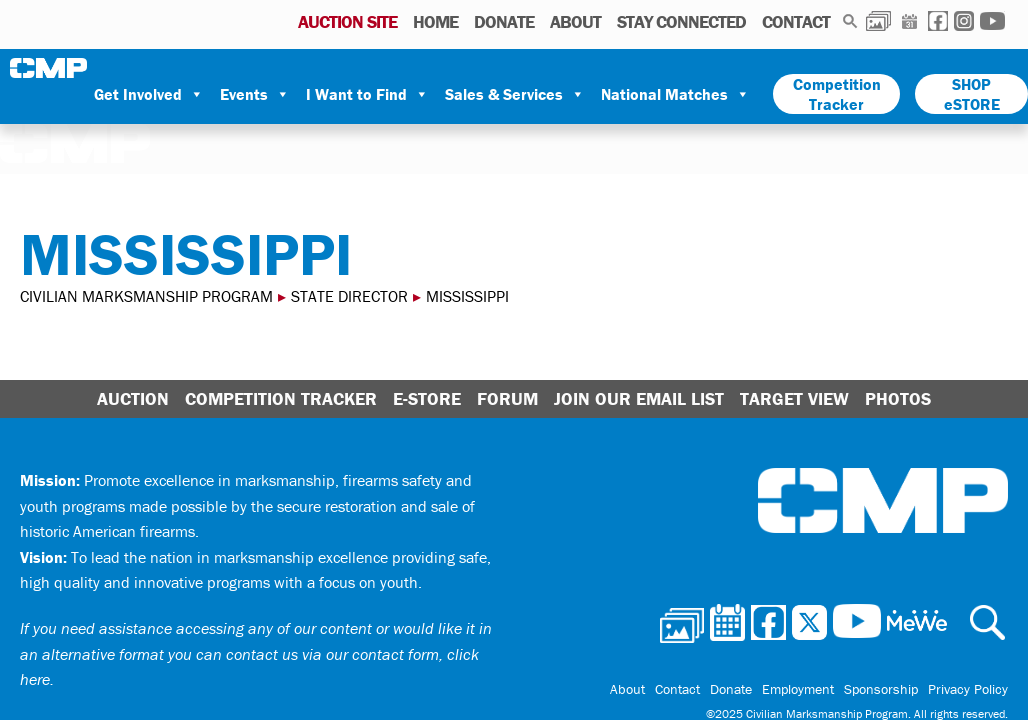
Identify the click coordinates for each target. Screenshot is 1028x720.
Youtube (992, 21)
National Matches (675, 94)
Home (435, 21)
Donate (504, 21)
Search (850, 21)
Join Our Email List (639, 398)
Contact (796, 21)
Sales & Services (515, 94)
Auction (133, 398)
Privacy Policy (968, 689)
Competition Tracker (837, 94)
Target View (794, 398)
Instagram (964, 21)
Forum (507, 398)
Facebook (938, 21)
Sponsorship (881, 689)
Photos (878, 21)
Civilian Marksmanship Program (50, 68)
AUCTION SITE (347, 21)
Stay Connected (681, 21)
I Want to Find (367, 94)
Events (255, 94)
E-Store (427, 398)
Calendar (909, 21)
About (575, 21)
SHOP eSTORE (972, 94)
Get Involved (149, 94)
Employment (798, 689)
